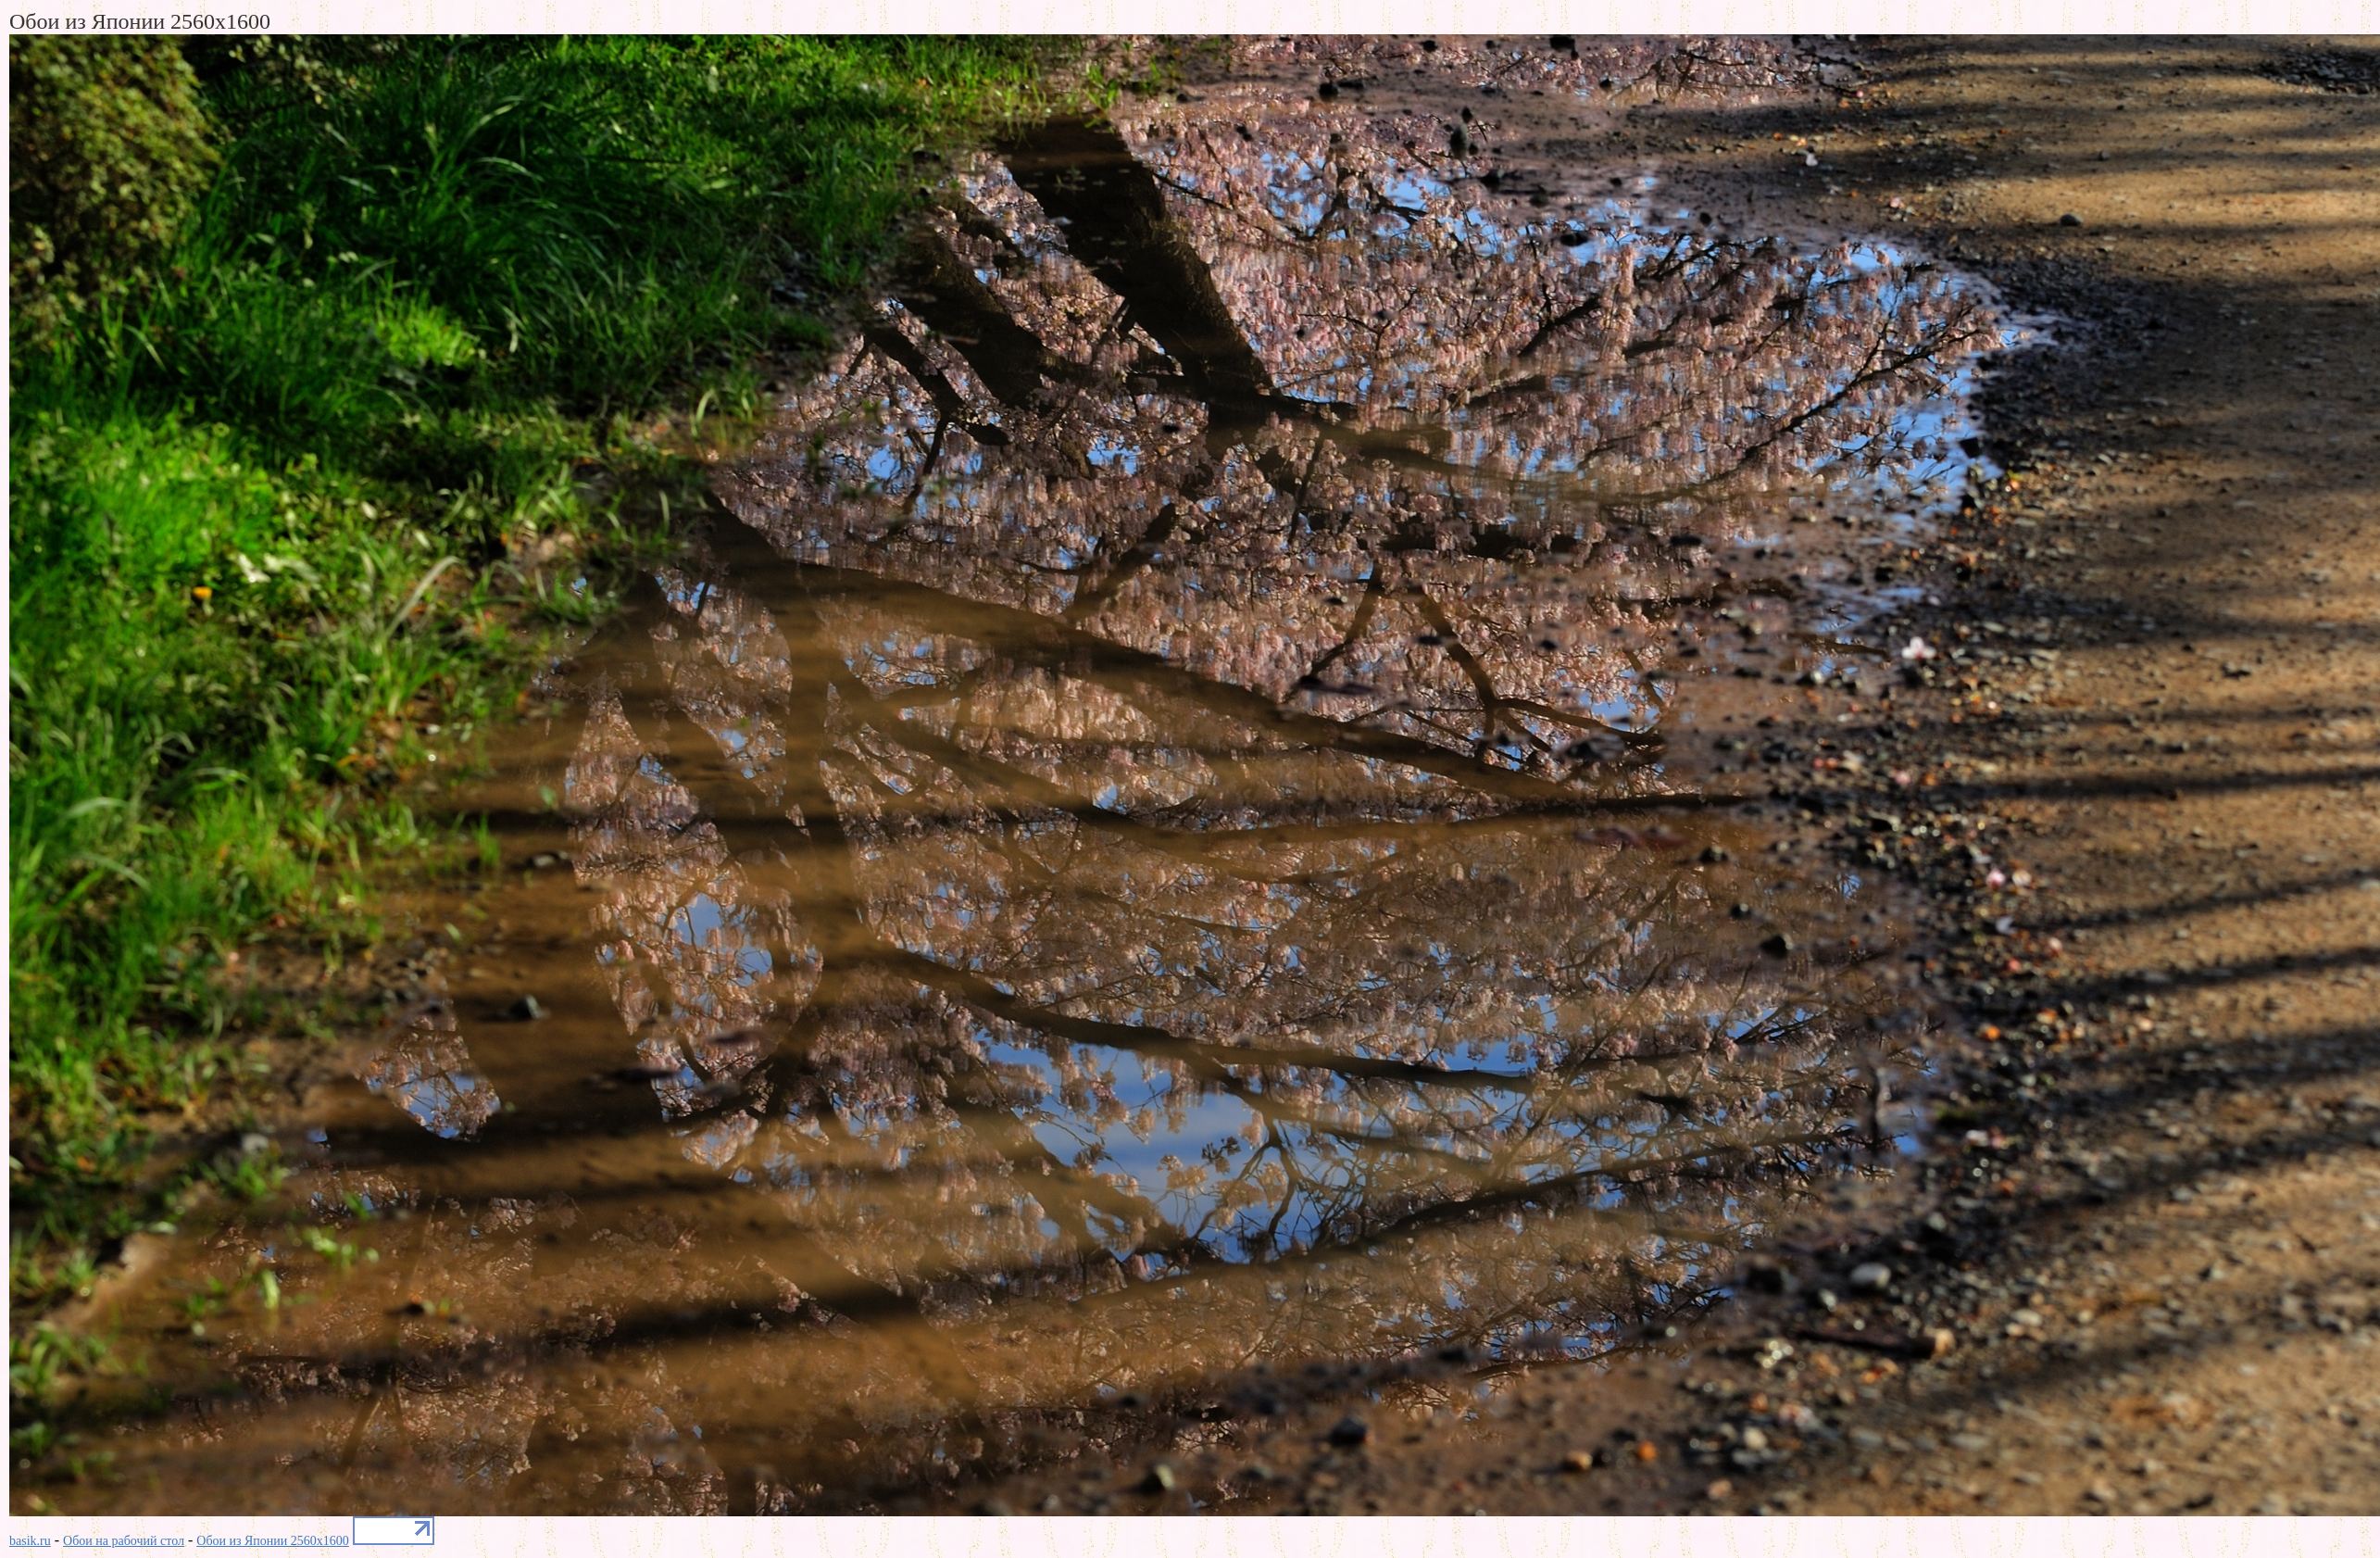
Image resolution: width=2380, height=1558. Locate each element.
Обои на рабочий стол (123, 1541)
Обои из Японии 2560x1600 (272, 1541)
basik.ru (30, 1541)
